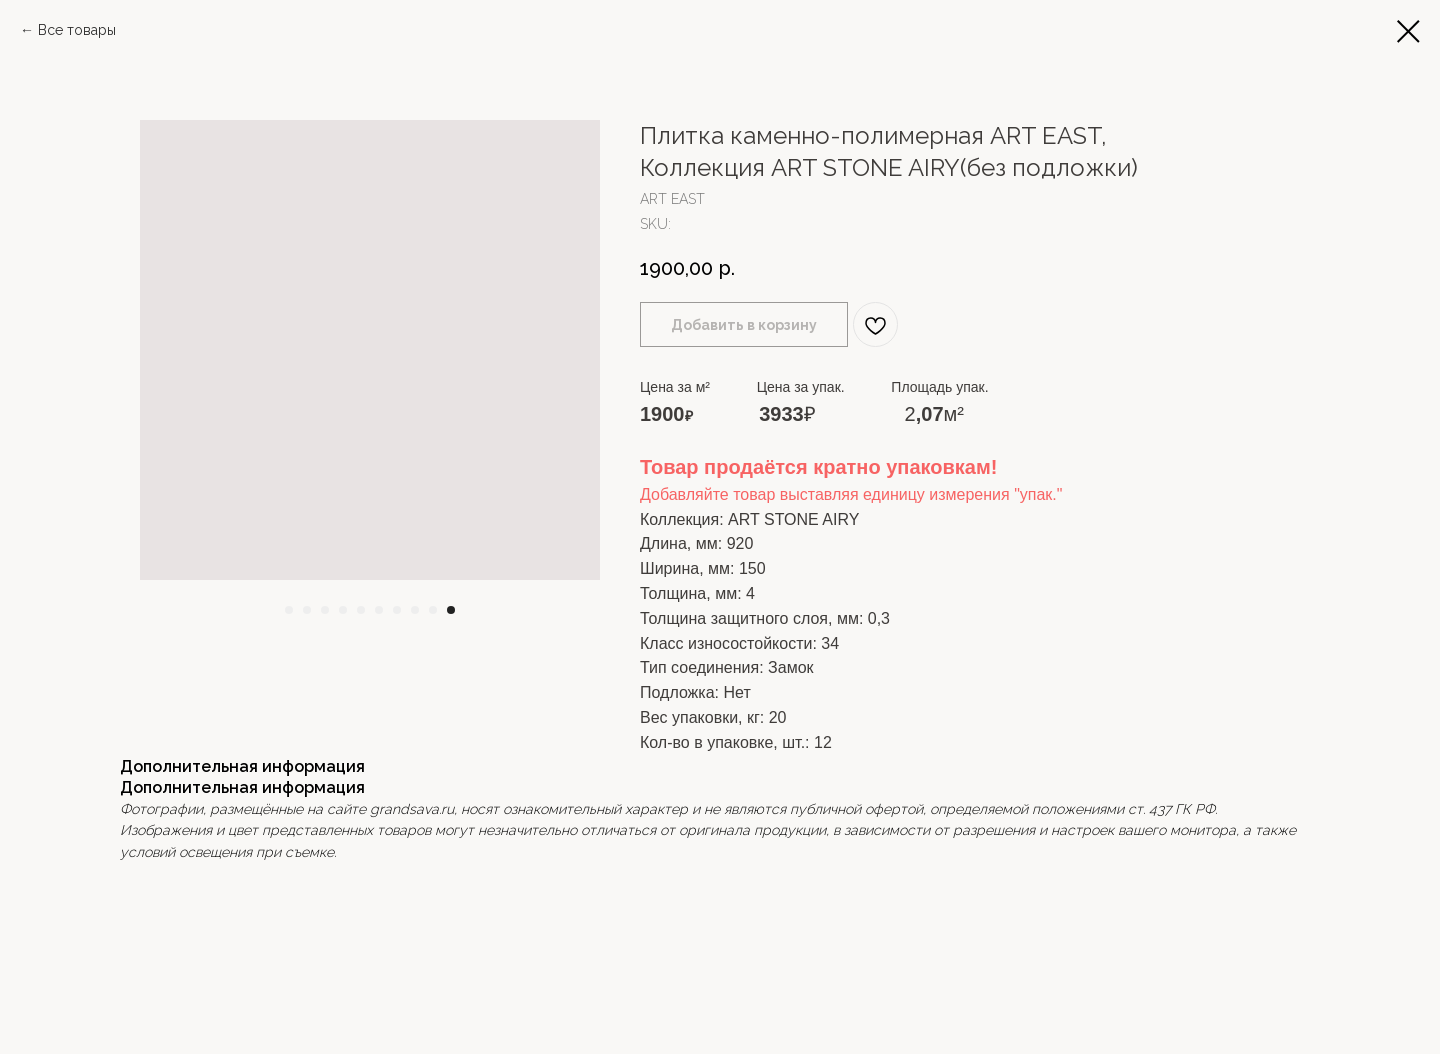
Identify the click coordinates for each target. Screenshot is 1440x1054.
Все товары (77, 30)
